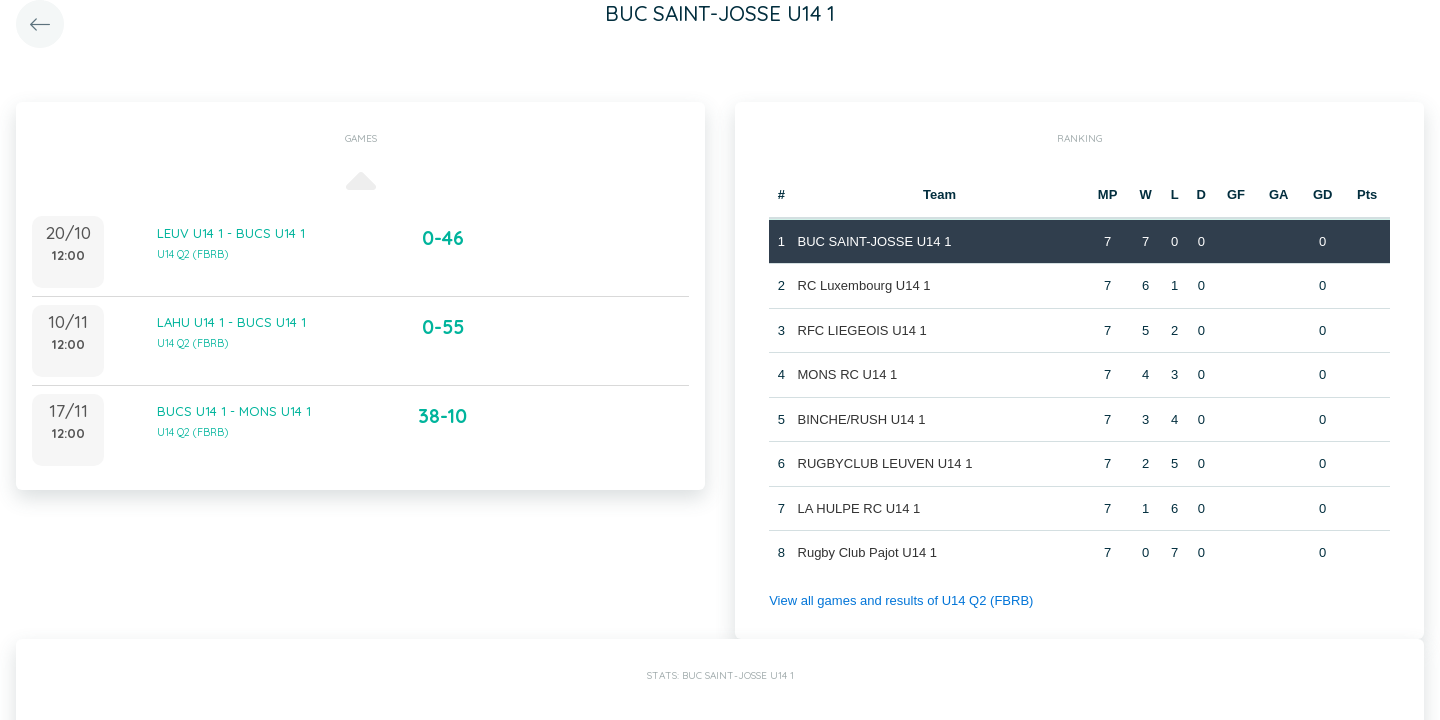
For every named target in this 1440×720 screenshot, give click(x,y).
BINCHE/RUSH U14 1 (862, 419)
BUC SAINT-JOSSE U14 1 (875, 241)
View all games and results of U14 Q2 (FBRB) (901, 600)
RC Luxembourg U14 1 (864, 285)
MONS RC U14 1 (848, 374)
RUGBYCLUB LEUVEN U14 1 (885, 463)
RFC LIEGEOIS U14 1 (862, 330)
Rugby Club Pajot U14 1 (867, 552)
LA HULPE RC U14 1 (859, 508)
